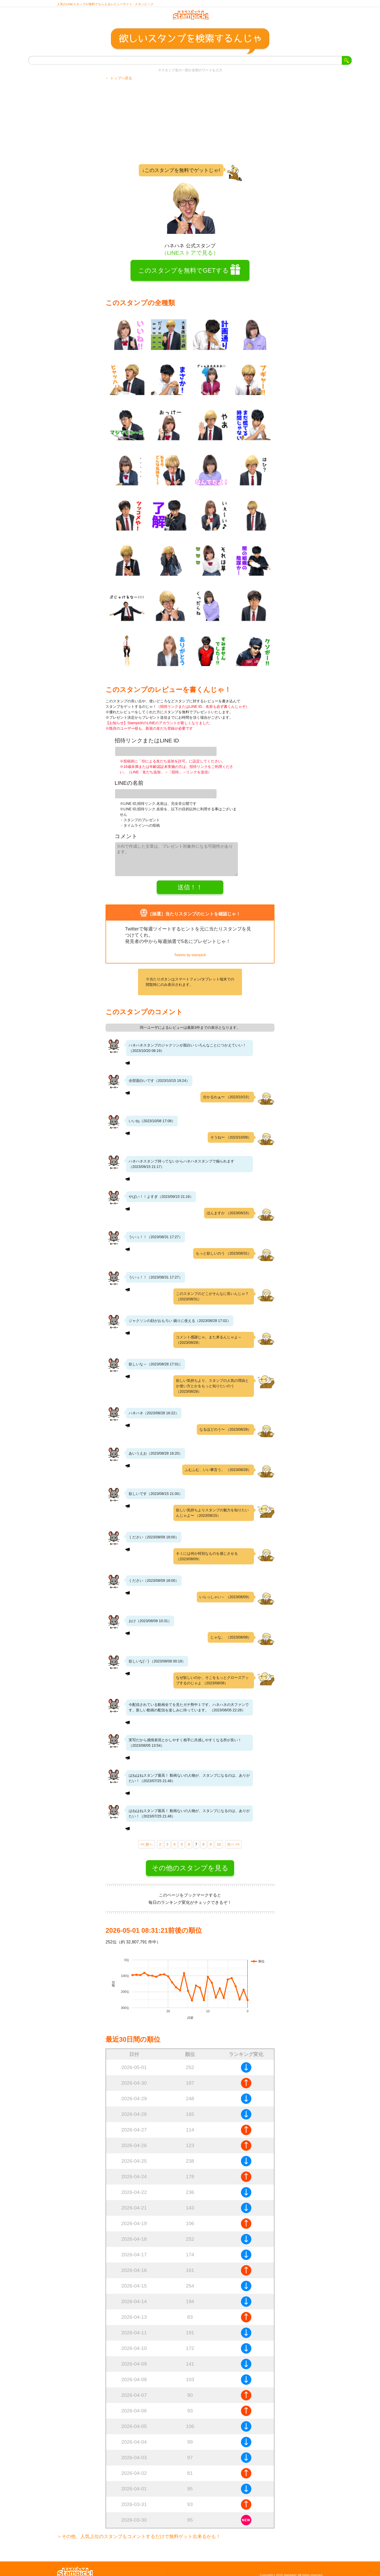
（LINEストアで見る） (189, 257)
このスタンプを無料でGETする (183, 275)
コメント (126, 833)
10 (219, 1838)
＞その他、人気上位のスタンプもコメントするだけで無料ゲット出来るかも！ (139, 2530)
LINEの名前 (129, 784)
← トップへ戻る (119, 83)
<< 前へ (146, 1838)
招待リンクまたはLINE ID (147, 745)
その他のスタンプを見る (190, 1862)
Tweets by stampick (190, 949)
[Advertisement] (190, 127)
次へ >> (233, 1838)
